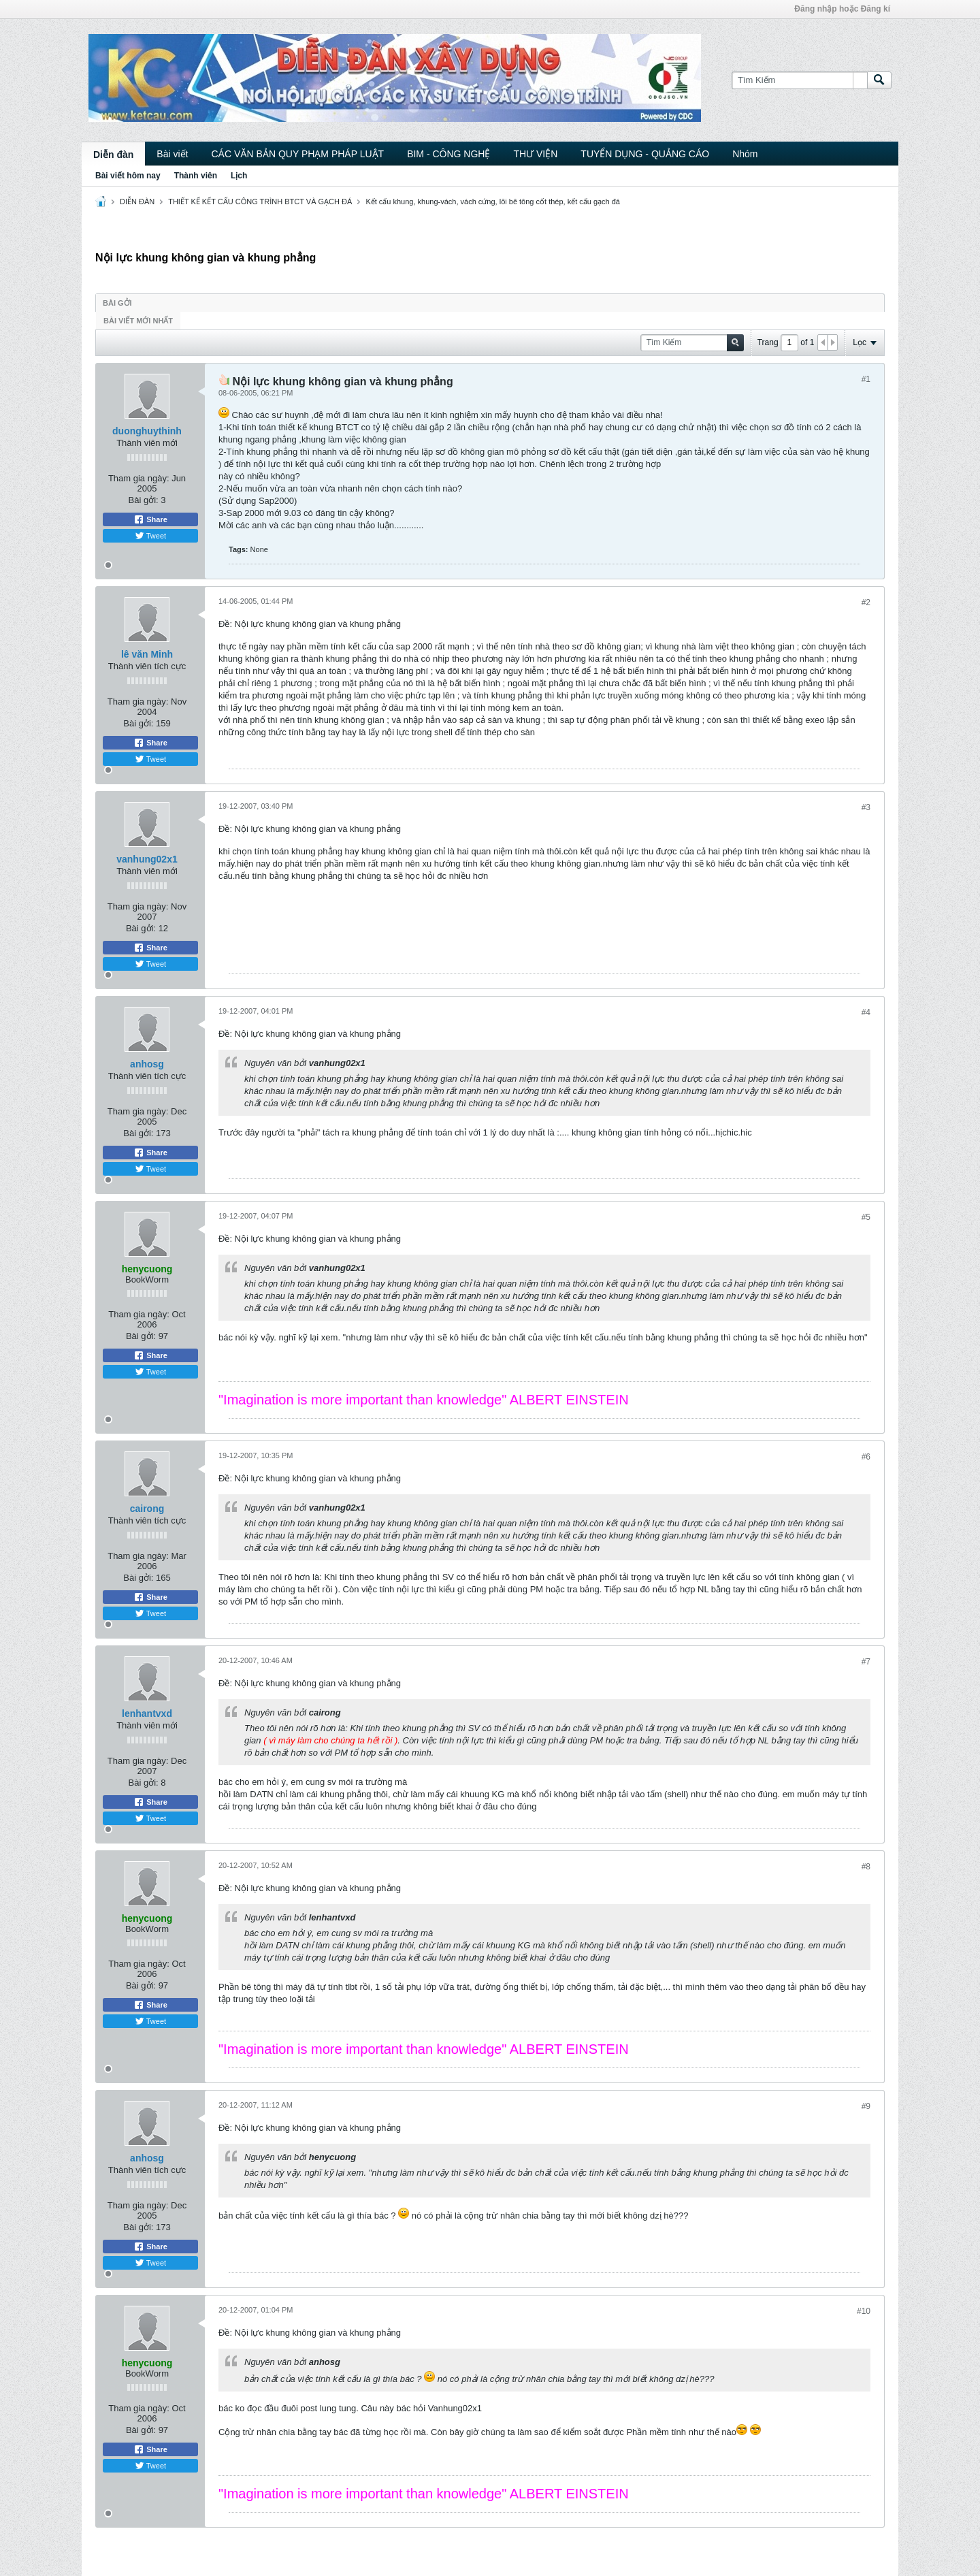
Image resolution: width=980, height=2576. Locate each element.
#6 (866, 1457)
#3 (866, 807)
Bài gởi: (144, 500)
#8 (866, 1866)
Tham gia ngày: (138, 478)
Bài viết (172, 153)
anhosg (147, 1064)
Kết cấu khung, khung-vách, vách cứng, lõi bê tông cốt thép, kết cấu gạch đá (492, 201)
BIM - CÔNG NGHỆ (448, 153)
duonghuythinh (147, 430)
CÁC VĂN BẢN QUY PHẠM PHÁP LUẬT (297, 153)
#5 (866, 1217)
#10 (863, 2311)
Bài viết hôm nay (128, 175)
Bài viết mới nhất (138, 321)
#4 (866, 1012)
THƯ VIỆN (535, 153)
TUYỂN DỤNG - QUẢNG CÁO (645, 153)
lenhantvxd (147, 1713)
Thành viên (195, 175)
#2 (866, 602)
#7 (866, 1662)
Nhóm (744, 153)
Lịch (239, 175)
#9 (866, 2106)
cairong (147, 1508)
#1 (866, 379)
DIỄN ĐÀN (137, 201)
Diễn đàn (113, 154)
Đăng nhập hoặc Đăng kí (842, 9)
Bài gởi (117, 303)
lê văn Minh (147, 654)
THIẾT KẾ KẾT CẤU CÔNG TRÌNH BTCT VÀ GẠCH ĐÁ (260, 201)
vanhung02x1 (146, 859)
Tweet (150, 536)
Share (150, 519)
